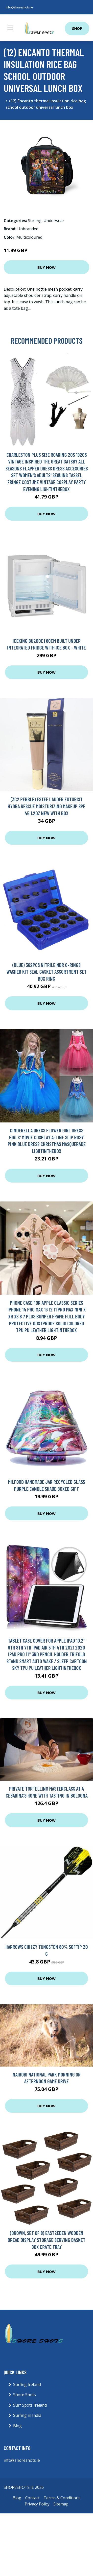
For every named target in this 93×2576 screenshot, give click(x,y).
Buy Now (46, 267)
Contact (32, 2497)
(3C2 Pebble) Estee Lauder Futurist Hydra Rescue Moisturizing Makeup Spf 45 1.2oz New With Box (46, 806)
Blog (17, 2425)
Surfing (35, 220)
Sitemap (61, 2504)
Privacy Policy (37, 2504)
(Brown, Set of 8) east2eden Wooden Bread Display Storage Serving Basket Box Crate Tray (46, 2240)
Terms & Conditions (62, 2497)
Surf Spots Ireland (30, 2405)
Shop (77, 28)
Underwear (54, 220)
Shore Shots (24, 2394)
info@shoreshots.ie (19, 7)
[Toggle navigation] (10, 28)
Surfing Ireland (27, 2384)
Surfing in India (27, 2415)
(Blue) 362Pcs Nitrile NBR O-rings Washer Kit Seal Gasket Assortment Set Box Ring (46, 972)
